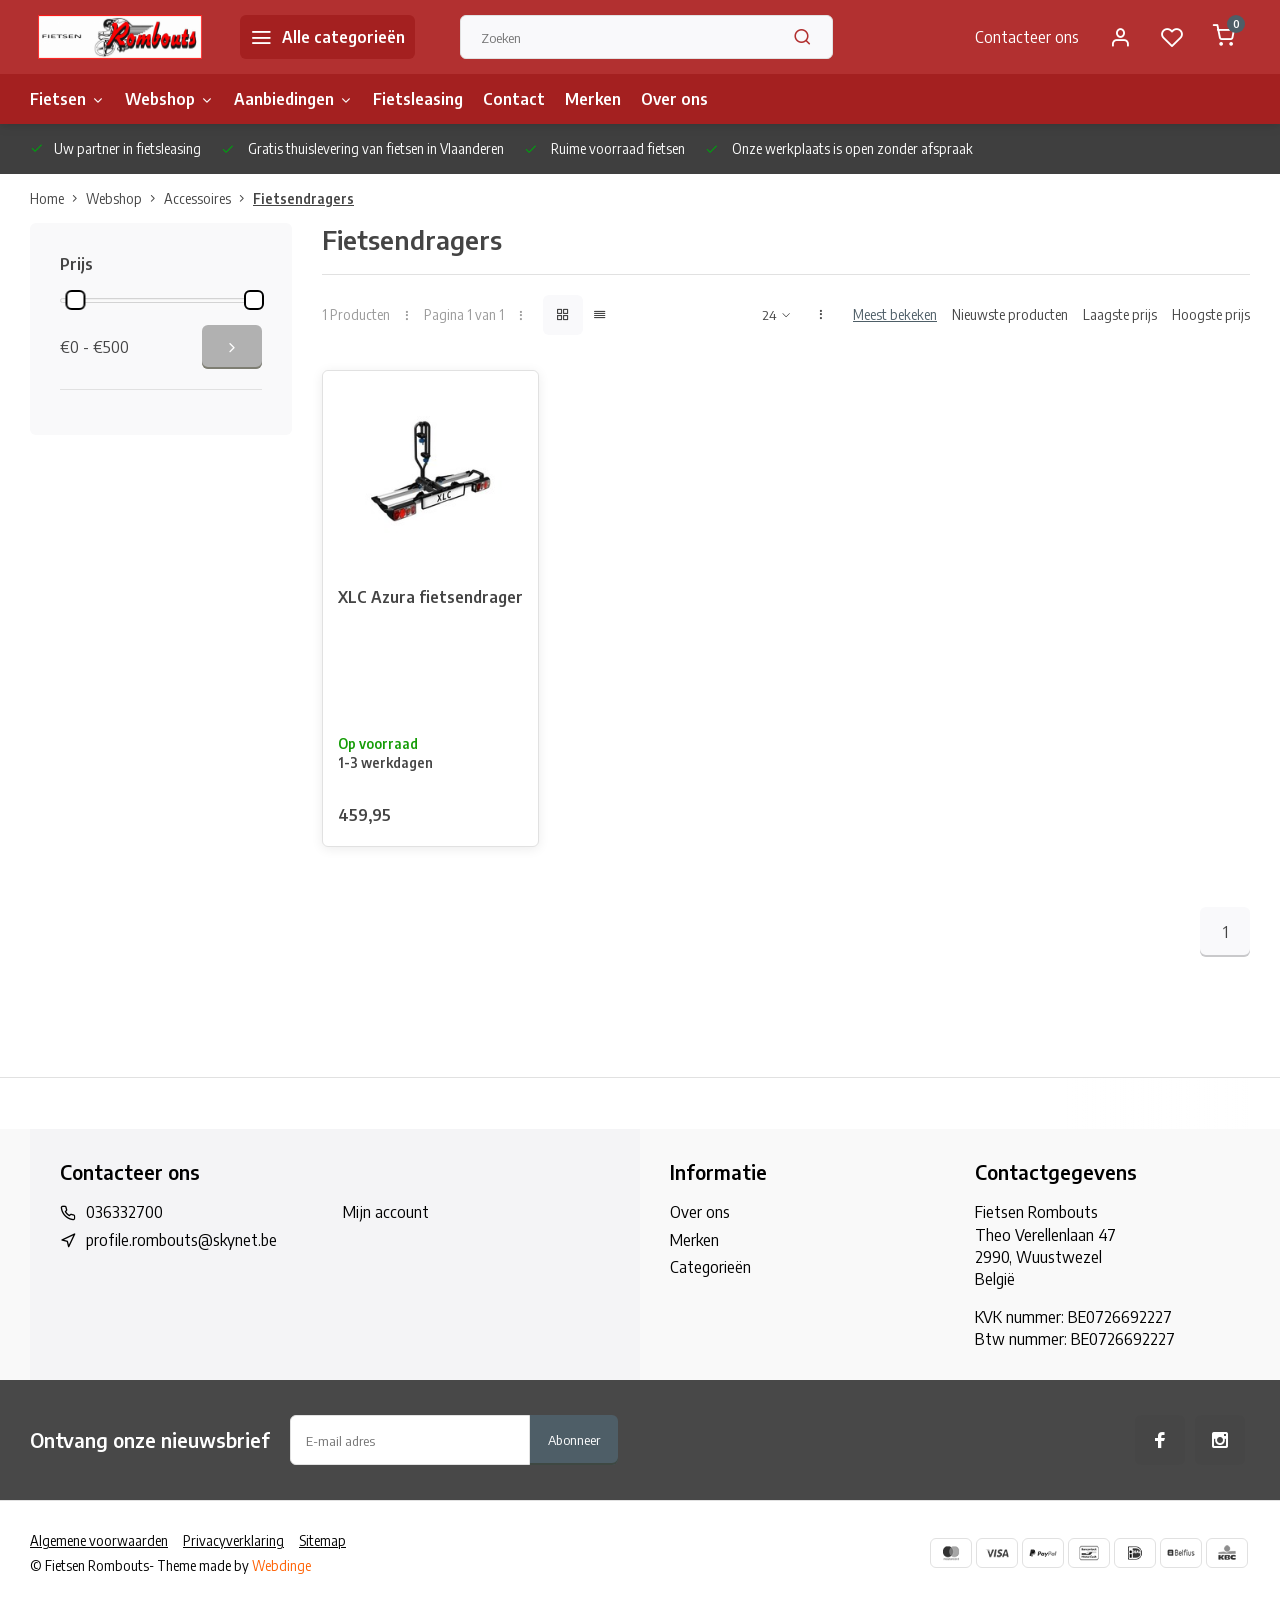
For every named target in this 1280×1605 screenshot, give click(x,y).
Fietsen (67, 99)
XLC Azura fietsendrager (430, 597)
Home (58, 198)
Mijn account (386, 1212)
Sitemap (322, 1540)
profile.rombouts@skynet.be (181, 1240)
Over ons (674, 99)
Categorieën (710, 1267)
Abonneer (574, 1439)
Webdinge (281, 1565)
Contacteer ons (1027, 37)
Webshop (169, 99)
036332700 (124, 1212)
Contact (514, 99)
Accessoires (208, 198)
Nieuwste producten (1010, 314)
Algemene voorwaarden (99, 1540)
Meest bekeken (895, 314)
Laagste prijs (1120, 314)
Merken (593, 99)
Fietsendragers (303, 198)
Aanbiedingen (293, 99)
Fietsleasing (418, 99)
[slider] (75, 300)
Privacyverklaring (233, 1540)
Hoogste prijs (1211, 314)
